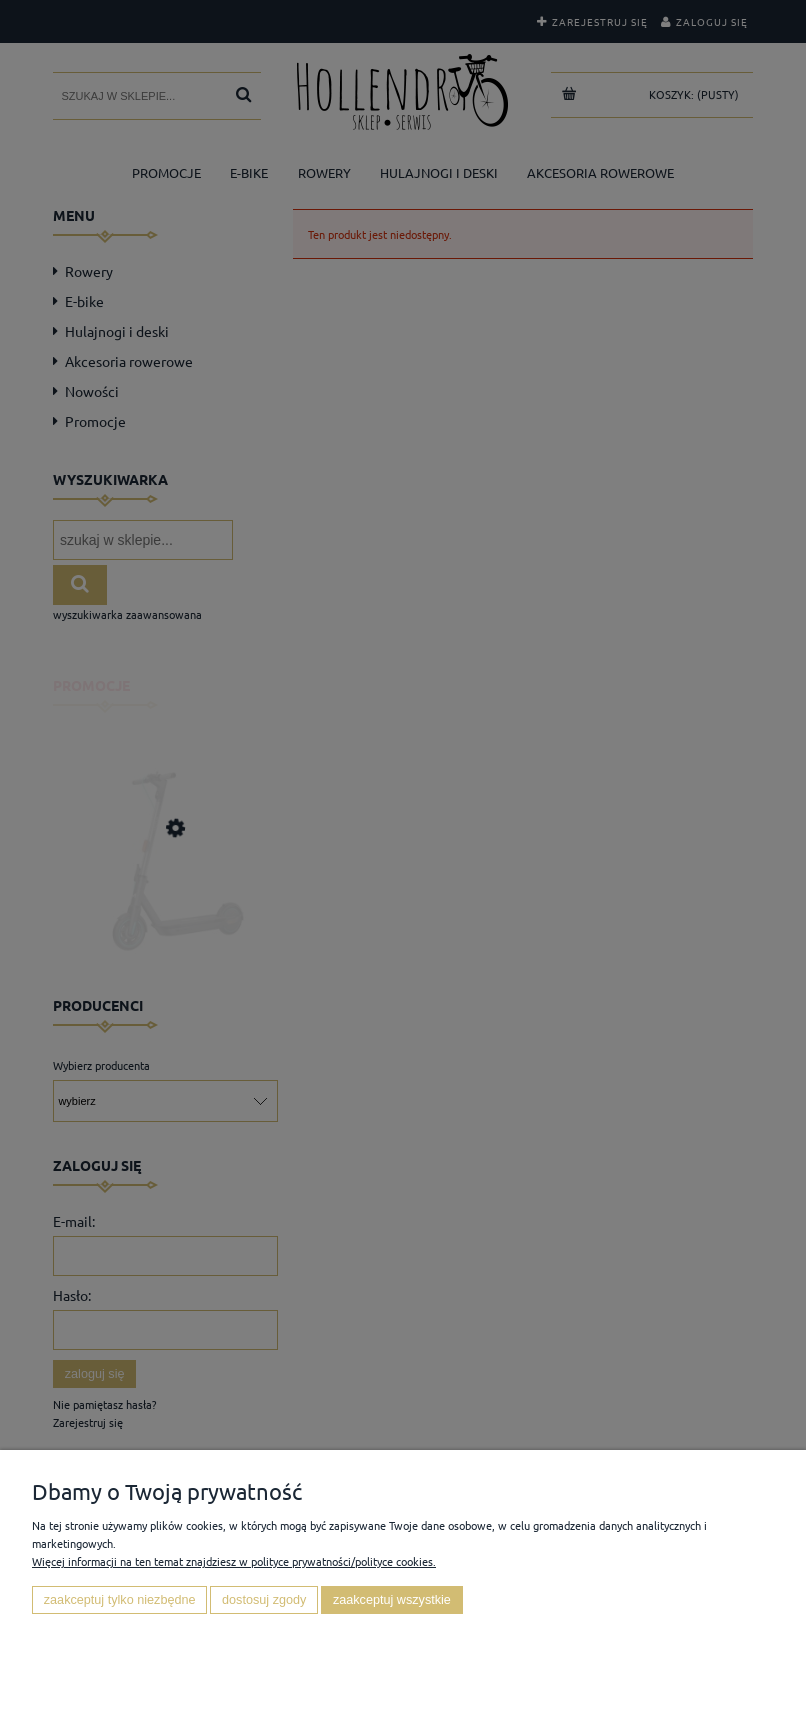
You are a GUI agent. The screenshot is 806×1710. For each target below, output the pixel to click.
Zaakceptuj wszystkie (392, 1600)
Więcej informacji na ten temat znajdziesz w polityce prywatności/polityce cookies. (234, 1561)
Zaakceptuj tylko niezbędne (120, 1600)
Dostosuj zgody (264, 1600)
